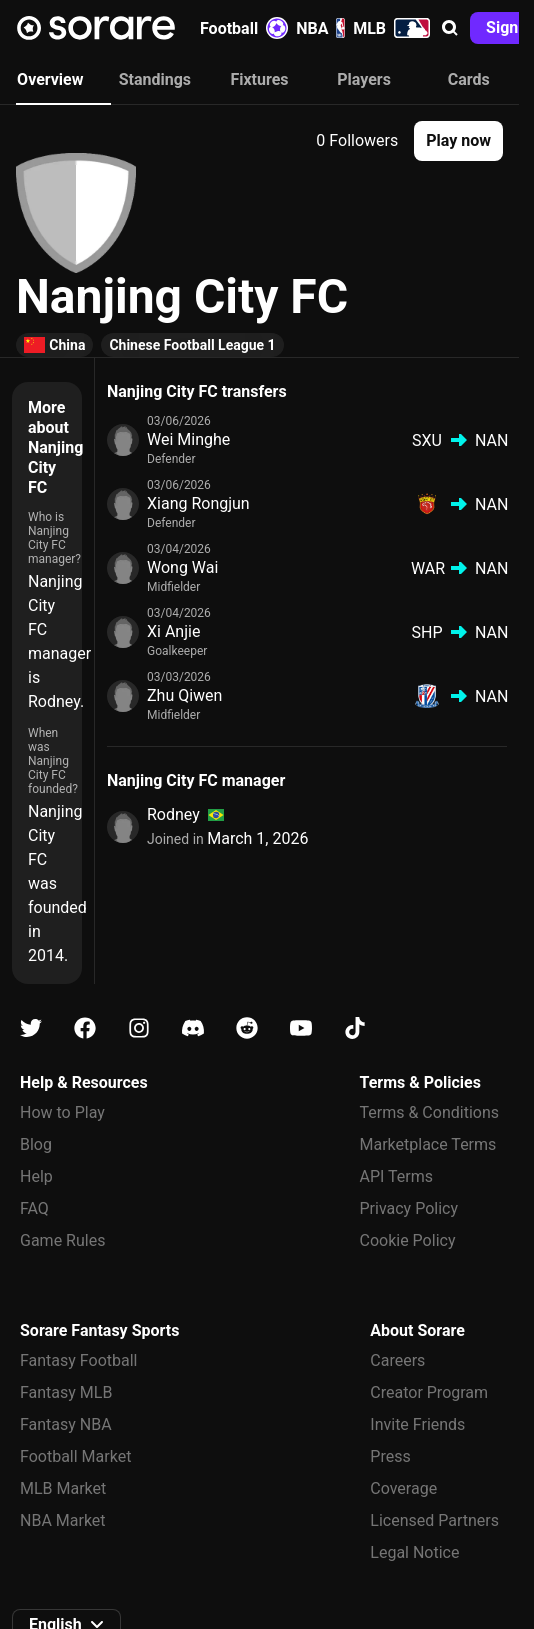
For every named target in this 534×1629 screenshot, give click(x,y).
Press (390, 1456)
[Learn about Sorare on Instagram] (139, 1028)
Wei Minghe (188, 439)
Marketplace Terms (428, 1144)
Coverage (403, 1488)
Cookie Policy (408, 1240)
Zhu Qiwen (184, 695)
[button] (450, 28)
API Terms (397, 1176)
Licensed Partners (434, 1520)
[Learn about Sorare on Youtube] (301, 1028)
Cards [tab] (469, 79)
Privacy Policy (409, 1208)
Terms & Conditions (430, 1112)
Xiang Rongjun (198, 503)
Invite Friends (417, 1424)
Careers (397, 1360)
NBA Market (63, 1520)
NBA (320, 28)
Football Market (75, 1456)
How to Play (62, 1112)
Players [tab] (364, 79)
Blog (36, 1144)
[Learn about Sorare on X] (31, 1028)
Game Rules (62, 1240)
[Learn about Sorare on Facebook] (85, 1028)
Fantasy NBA (66, 1424)
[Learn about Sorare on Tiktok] (355, 1028)
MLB (391, 28)
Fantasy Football (78, 1360)
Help (36, 1176)
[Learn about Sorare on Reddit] (247, 1028)
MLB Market (63, 1488)
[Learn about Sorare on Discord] (193, 1028)
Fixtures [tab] (259, 79)
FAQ (34, 1208)
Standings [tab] (155, 79)
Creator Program (429, 1392)
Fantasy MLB (66, 1392)
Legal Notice (414, 1552)
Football (244, 28)
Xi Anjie (173, 631)
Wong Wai (182, 567)
